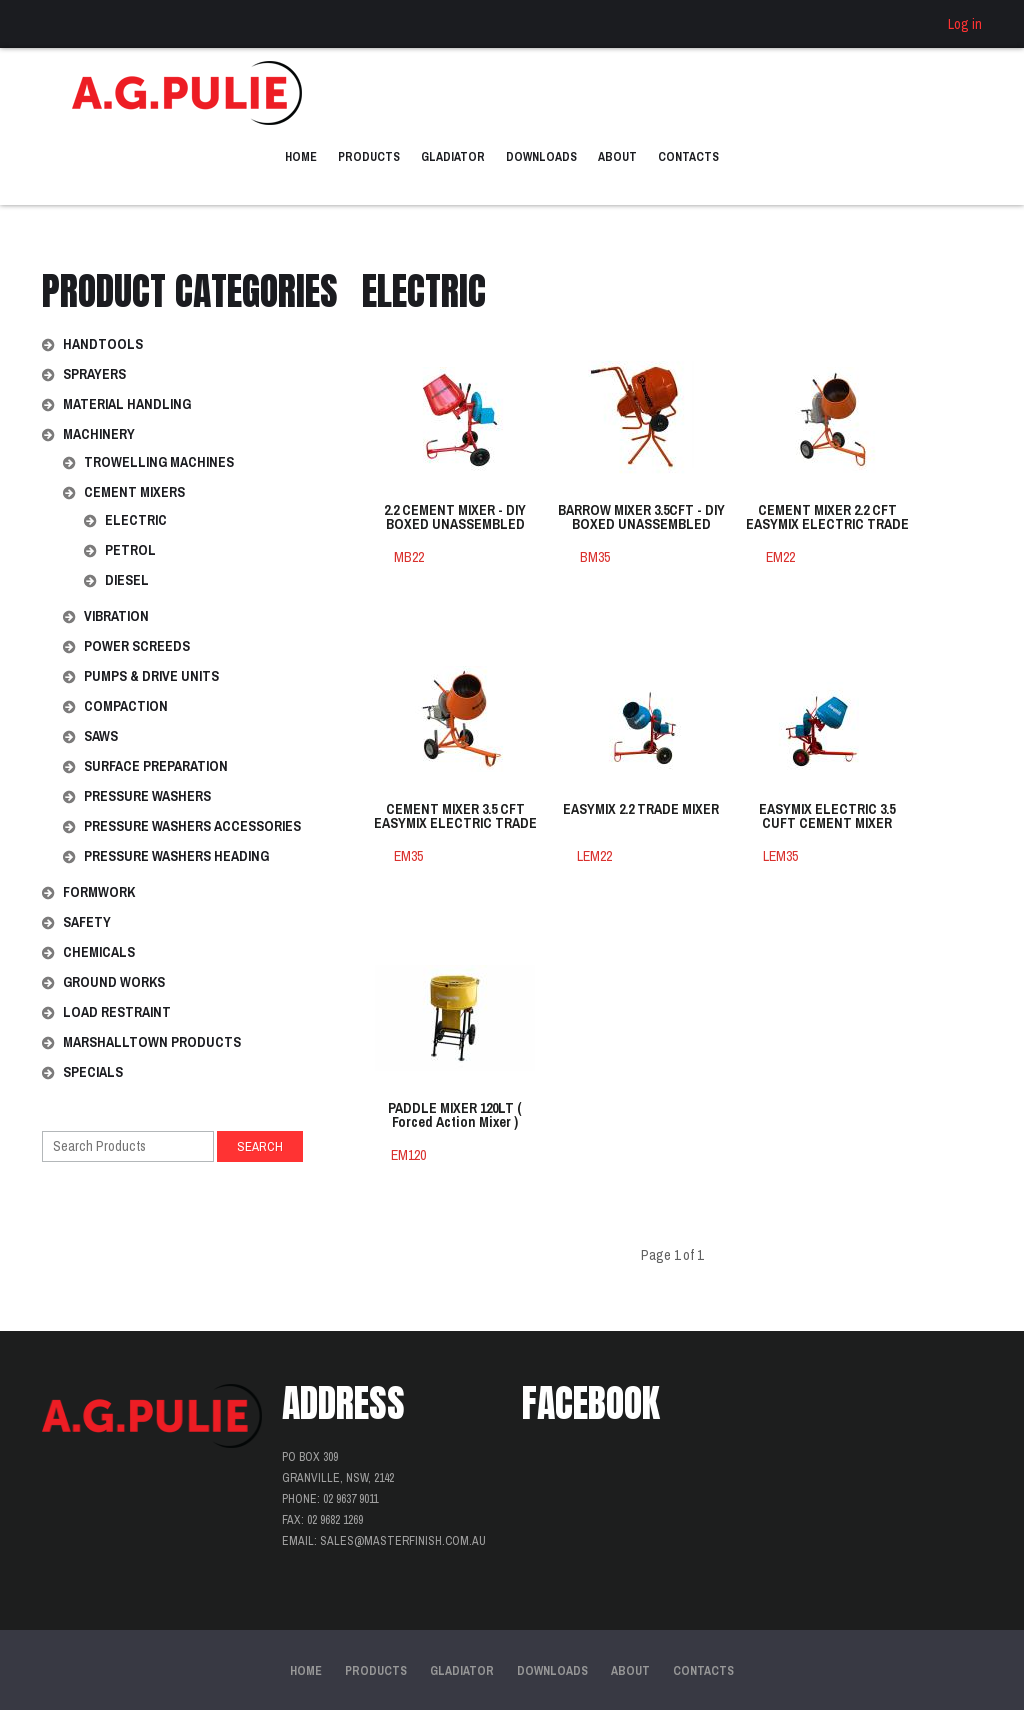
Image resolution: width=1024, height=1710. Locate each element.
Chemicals (99, 952)
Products (369, 157)
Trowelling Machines (159, 462)
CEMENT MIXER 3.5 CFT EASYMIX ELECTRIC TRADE (455, 817)
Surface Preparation (156, 766)
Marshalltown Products (152, 1042)
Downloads (541, 157)
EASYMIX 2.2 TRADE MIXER (641, 810)
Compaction (126, 706)
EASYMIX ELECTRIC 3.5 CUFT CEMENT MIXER (827, 817)
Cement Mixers (134, 492)
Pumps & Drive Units (151, 676)
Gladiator (453, 157)
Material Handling (127, 404)
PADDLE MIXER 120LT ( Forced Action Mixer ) (455, 1116)
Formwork (99, 892)
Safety (87, 922)
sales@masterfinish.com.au (403, 1541)
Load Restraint (117, 1012)
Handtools (103, 344)
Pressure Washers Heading (176, 856)
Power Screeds (137, 646)
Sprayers (94, 374)
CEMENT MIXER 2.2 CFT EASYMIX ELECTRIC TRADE (827, 518)
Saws (101, 736)
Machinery (99, 434)
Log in (965, 24)
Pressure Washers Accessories (192, 826)
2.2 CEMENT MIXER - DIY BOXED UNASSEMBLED (455, 518)
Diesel (127, 580)
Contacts (688, 157)
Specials (93, 1072)
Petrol (130, 550)
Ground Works (114, 982)
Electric (136, 520)
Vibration (116, 616)
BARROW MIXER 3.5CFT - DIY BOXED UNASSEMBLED (641, 518)
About (617, 157)
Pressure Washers (147, 796)
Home (301, 157)
